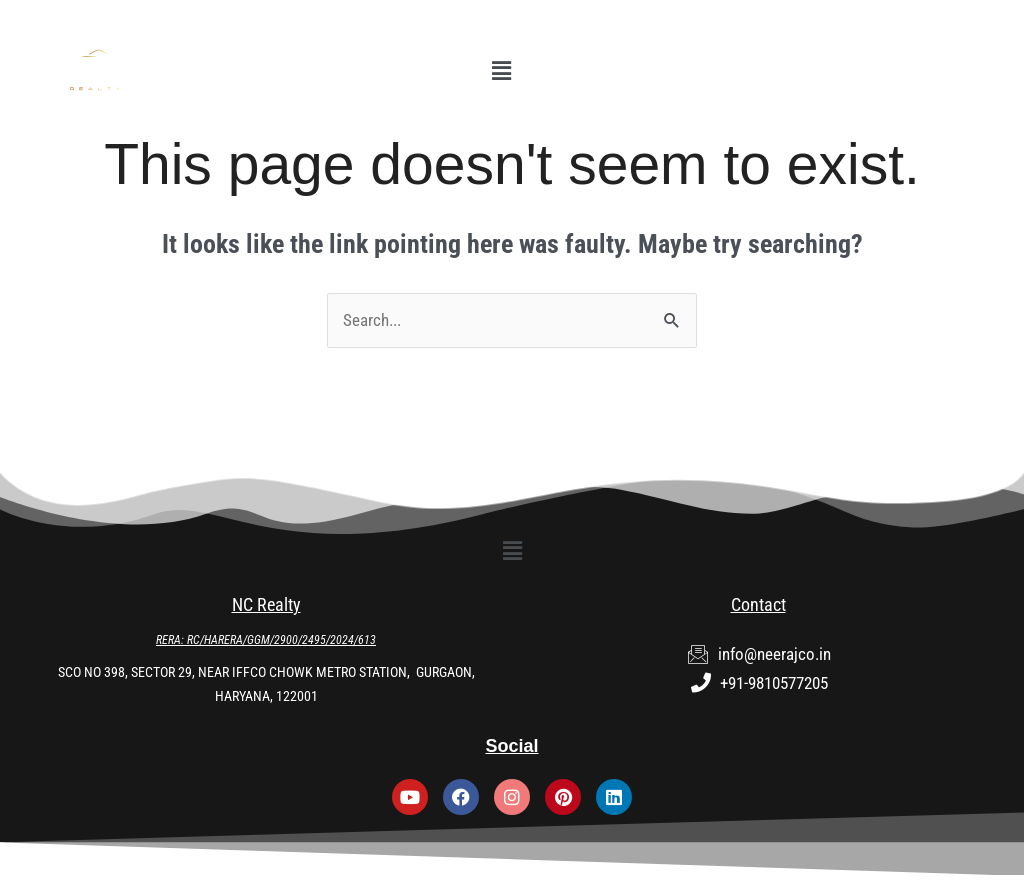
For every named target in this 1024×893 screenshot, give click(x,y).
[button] (501, 71)
